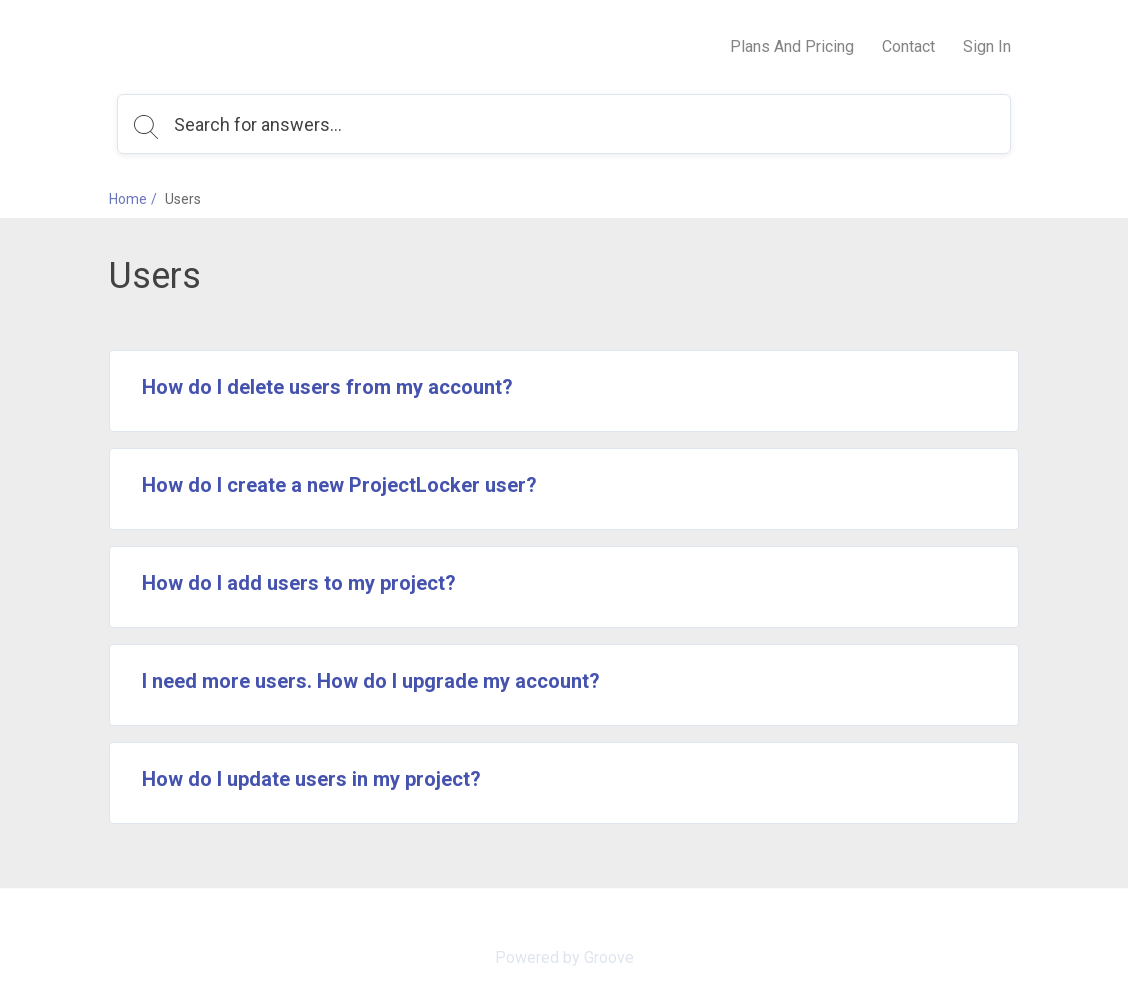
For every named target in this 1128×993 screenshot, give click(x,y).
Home (128, 199)
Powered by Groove (564, 957)
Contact (908, 46)
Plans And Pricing (792, 46)
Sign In (987, 46)
